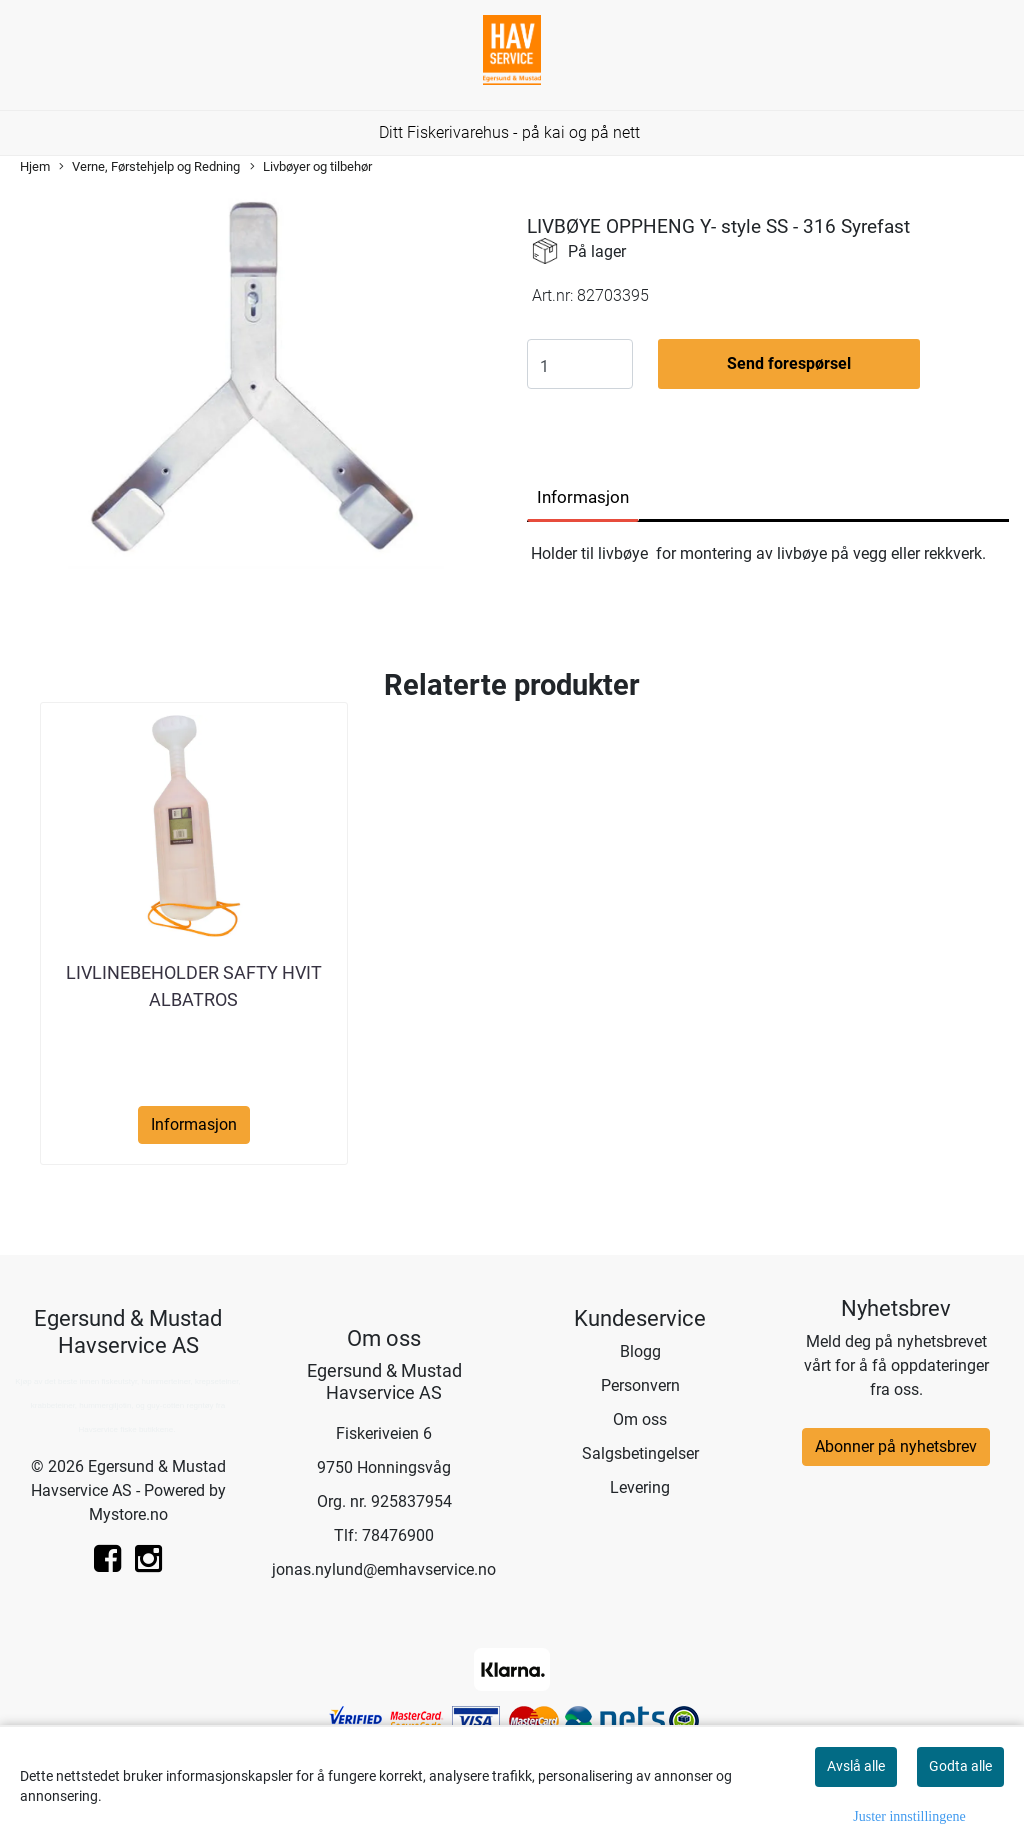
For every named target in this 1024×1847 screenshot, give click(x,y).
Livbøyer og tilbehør (311, 167)
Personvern (640, 1385)
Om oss (640, 1419)
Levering (640, 1487)
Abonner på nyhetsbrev (896, 1446)
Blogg (640, 1351)
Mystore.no (128, 1514)
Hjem (35, 166)
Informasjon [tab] (583, 497)
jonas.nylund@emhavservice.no (384, 1569)
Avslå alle (856, 1766)
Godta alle (960, 1766)
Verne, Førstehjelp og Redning (149, 167)
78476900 (398, 1535)
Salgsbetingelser (640, 1453)
